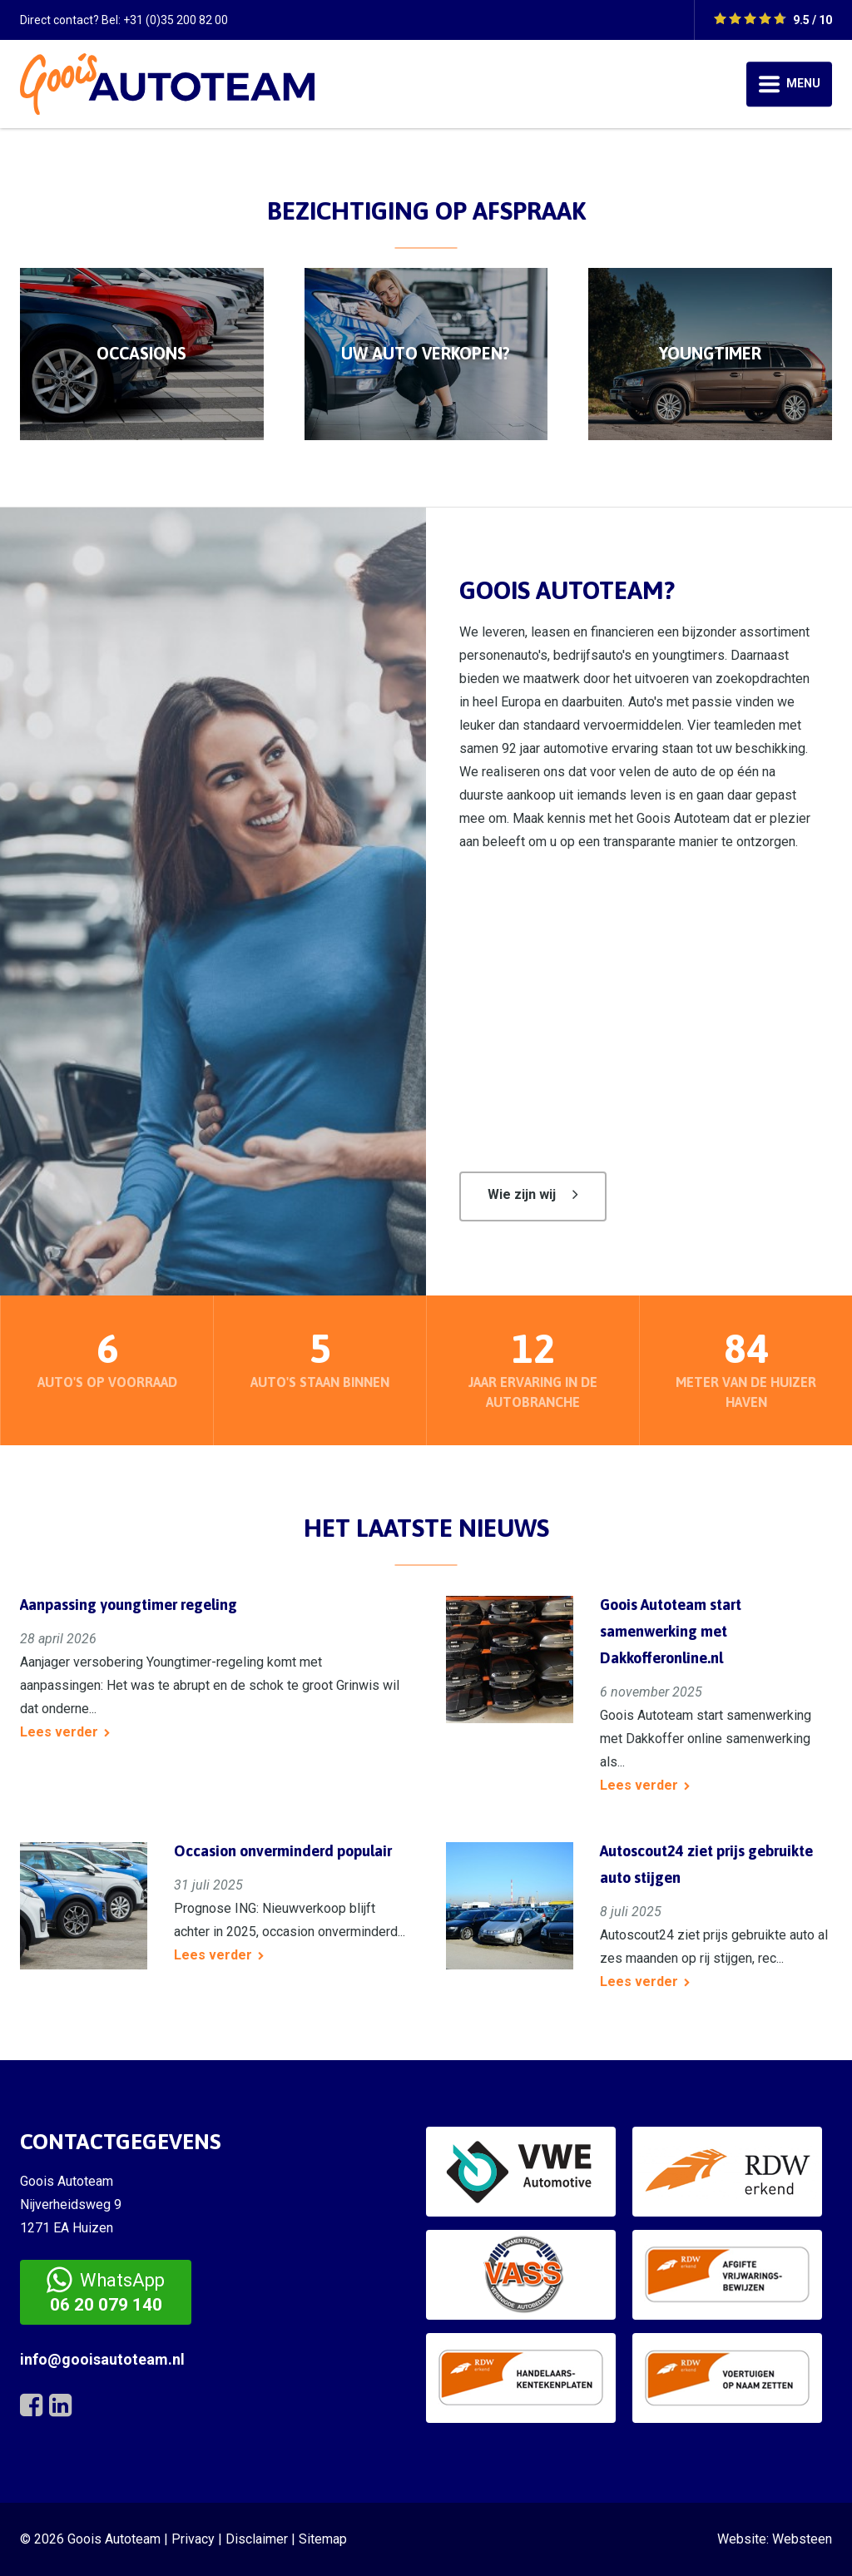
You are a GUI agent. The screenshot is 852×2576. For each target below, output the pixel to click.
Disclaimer (256, 2539)
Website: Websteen (774, 2539)
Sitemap (323, 2539)
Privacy (193, 2539)
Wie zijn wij (522, 1194)
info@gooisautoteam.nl (102, 2359)
